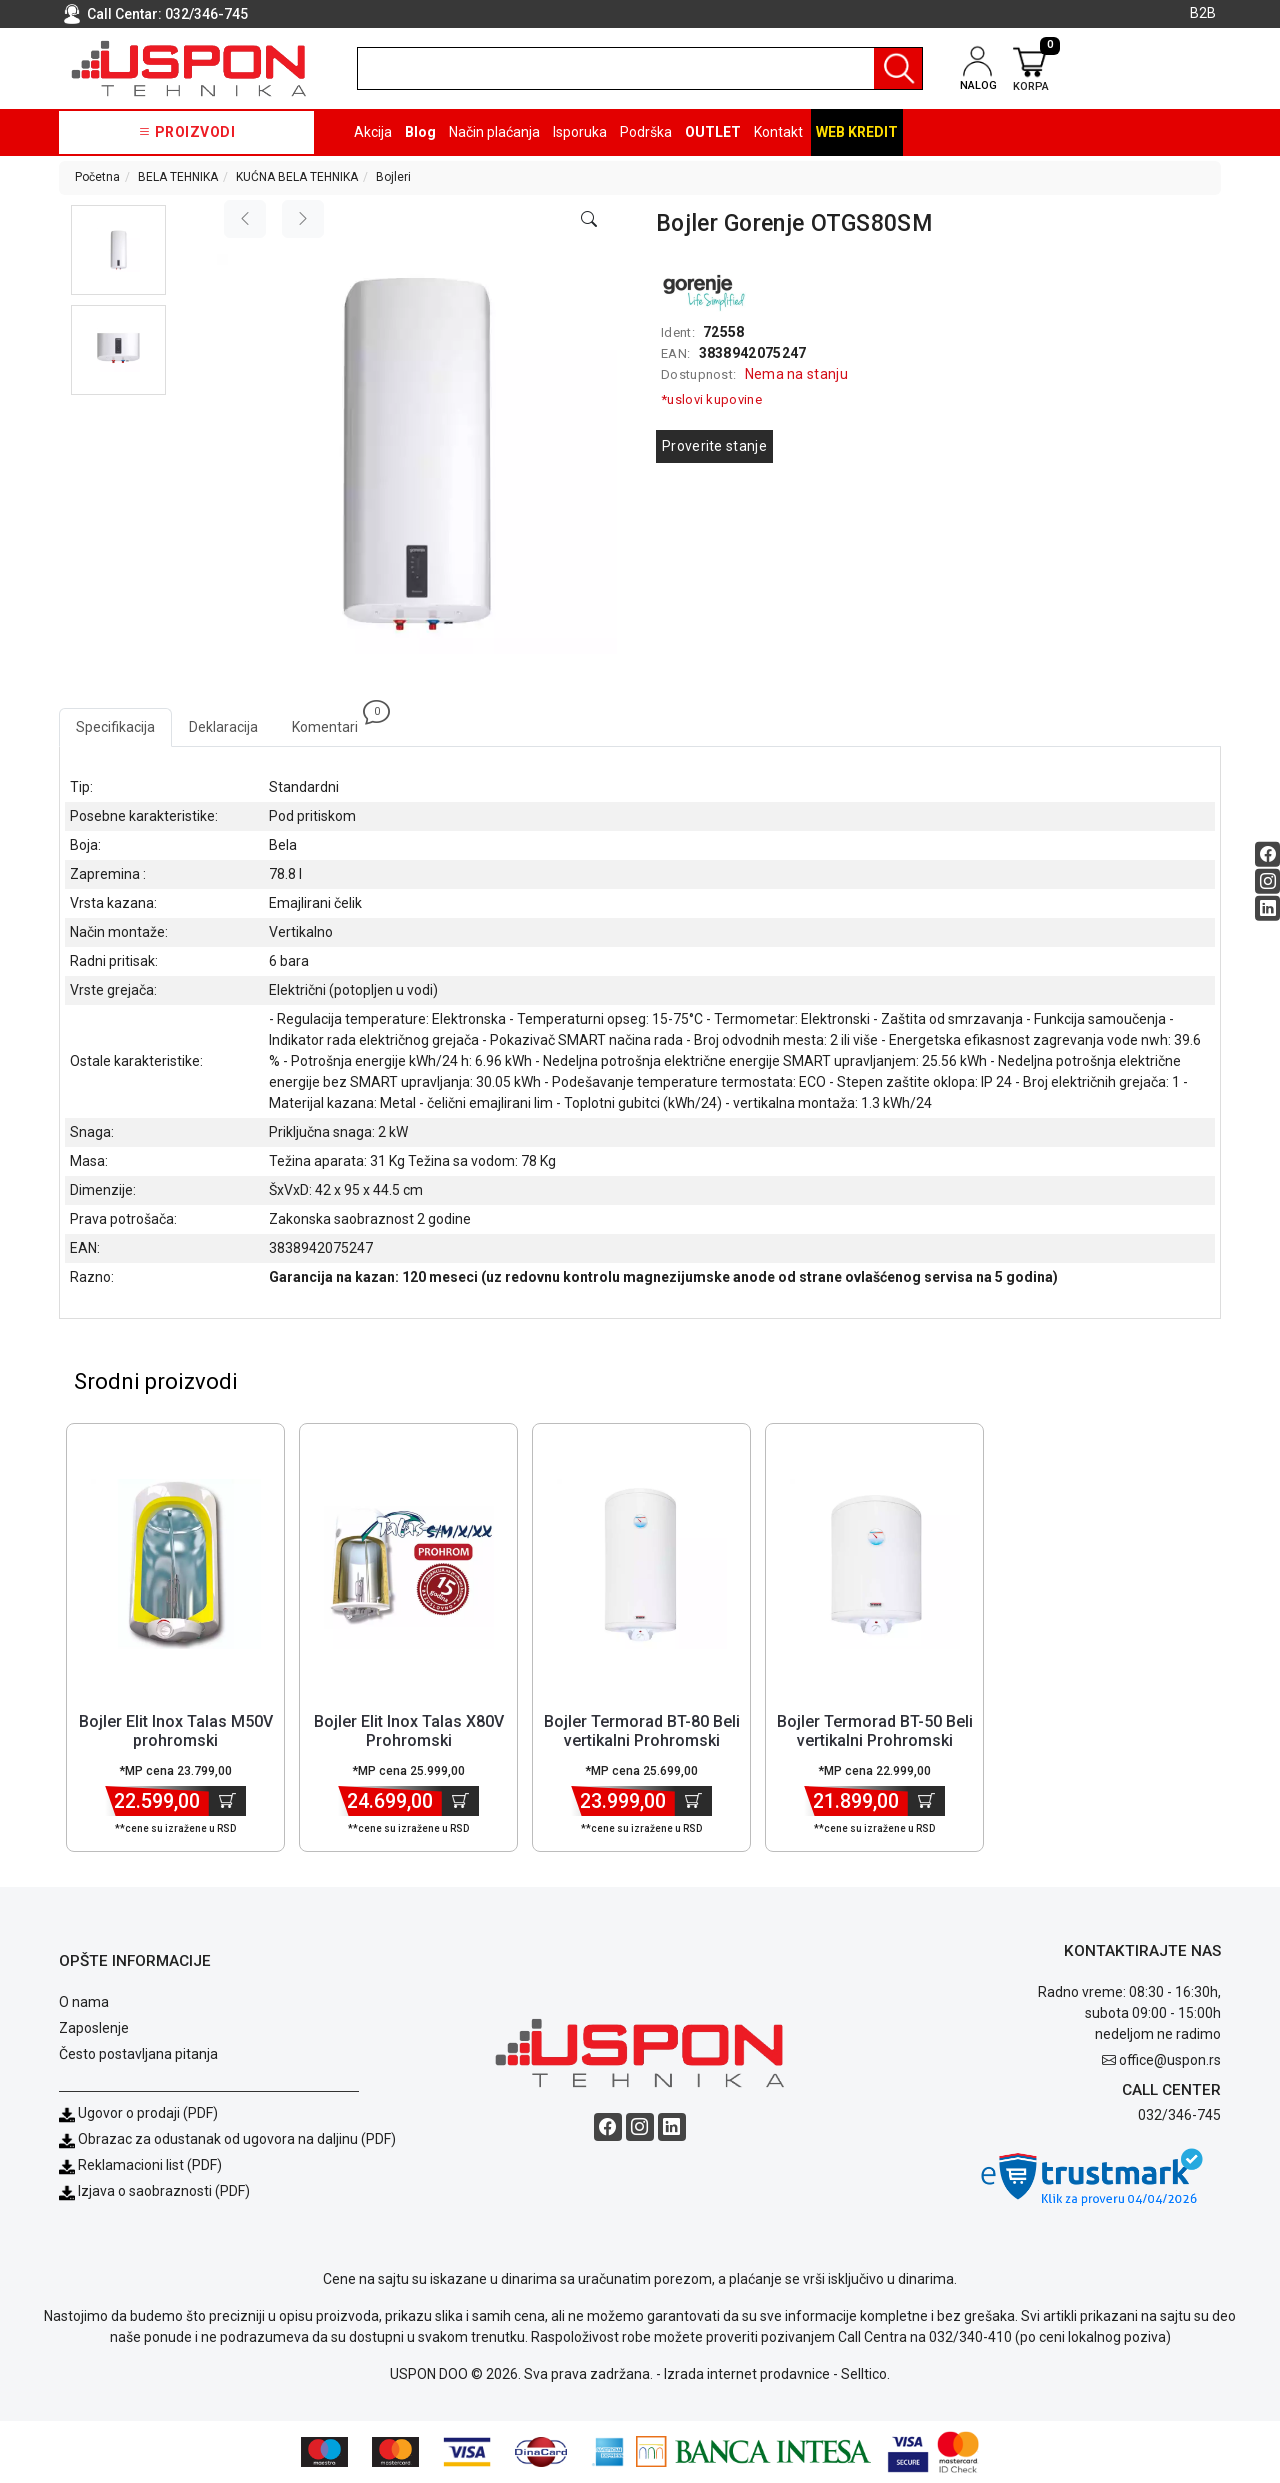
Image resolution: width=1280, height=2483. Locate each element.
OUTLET (713, 132)
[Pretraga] (898, 68)
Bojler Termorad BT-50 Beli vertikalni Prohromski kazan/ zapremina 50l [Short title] (875, 1740)
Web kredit (857, 132)
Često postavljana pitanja (138, 2054)
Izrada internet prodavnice (747, 2374)
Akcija (373, 132)
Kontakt (778, 132)
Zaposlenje (94, 2028)
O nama (84, 2002)
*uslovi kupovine (711, 399)
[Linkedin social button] (1267, 908)
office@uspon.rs (1170, 2060)
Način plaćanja (494, 132)
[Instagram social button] (1267, 881)
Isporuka (580, 132)
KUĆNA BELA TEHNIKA (297, 177)
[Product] (176, 1564)
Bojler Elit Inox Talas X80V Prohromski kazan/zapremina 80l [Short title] (409, 1740)
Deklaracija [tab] (223, 727)
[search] (640, 68)
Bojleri (393, 177)
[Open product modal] (589, 220)
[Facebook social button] (1267, 854)
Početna (97, 177)
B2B (1203, 13)
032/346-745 (206, 14)
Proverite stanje (714, 446)
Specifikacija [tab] (115, 727)
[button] (118, 250)
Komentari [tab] (333, 721)
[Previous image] (245, 219)
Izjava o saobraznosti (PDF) (164, 2191)
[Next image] (303, 219)
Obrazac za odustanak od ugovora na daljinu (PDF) (237, 2139)
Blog (420, 132)
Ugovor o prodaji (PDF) (138, 2113)
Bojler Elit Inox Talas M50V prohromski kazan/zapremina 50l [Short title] (176, 1740)
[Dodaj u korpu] (227, 1801)
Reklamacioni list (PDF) (140, 2165)
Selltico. (865, 2374)
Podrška (646, 132)
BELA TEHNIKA (178, 177)
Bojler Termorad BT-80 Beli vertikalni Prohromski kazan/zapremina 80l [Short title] (642, 1740)
